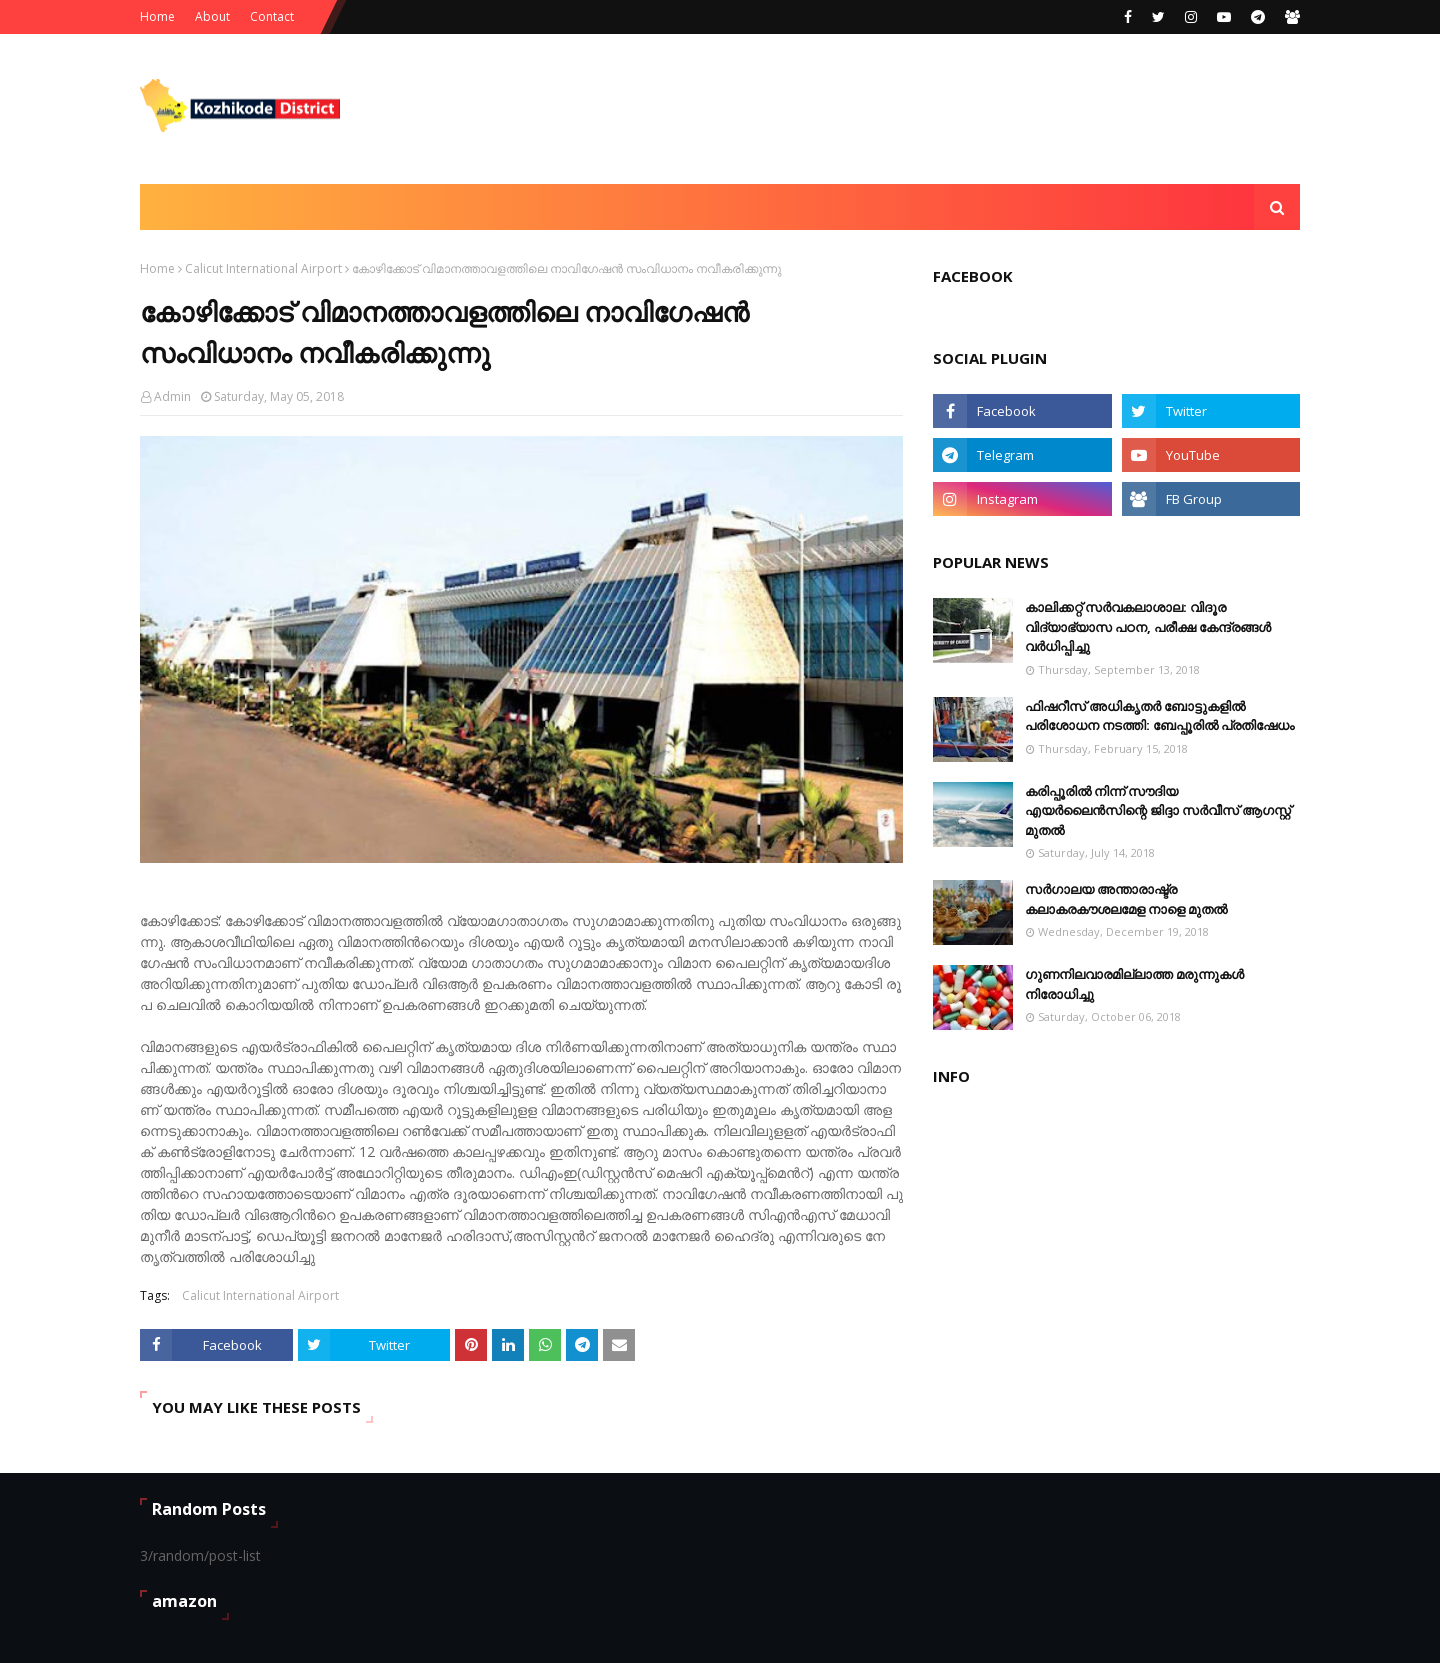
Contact (272, 16)
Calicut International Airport (263, 268)
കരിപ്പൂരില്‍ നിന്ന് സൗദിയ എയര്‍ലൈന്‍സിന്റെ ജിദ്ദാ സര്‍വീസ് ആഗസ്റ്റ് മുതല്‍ (1158, 810)
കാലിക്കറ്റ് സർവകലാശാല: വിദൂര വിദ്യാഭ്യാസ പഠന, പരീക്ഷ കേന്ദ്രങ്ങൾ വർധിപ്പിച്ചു (1148, 626)
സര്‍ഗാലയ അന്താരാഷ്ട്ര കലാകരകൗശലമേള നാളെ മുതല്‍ (1126, 899)
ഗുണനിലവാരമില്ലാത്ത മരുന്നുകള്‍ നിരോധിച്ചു (1134, 984)
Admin (172, 396)
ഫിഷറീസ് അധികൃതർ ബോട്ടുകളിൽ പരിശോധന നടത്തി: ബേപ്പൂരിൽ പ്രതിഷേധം (1159, 716)
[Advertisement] (936, 109)
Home (157, 16)
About (212, 16)
